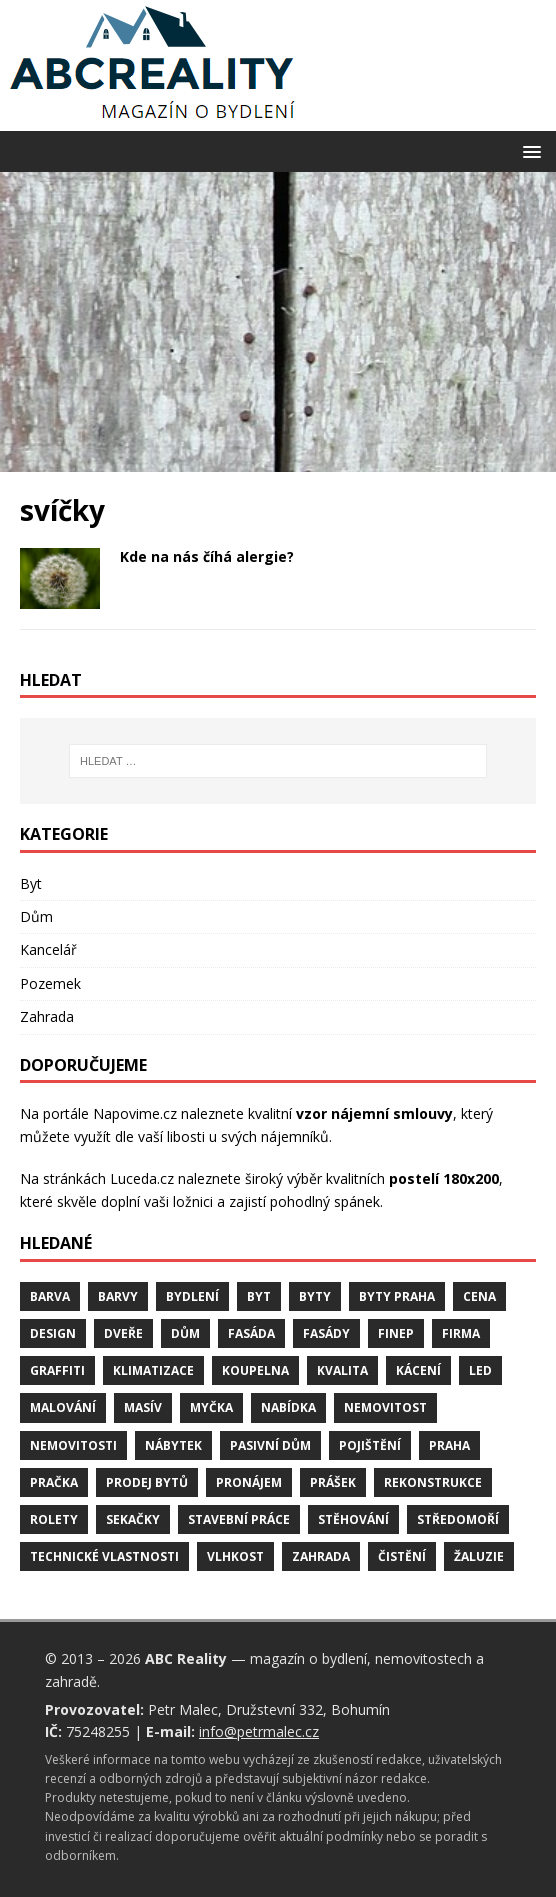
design (53, 1333)
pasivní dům (270, 1445)
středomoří (458, 1519)
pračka (54, 1482)
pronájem (249, 1482)
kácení (418, 1370)
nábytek (173, 1445)
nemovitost (385, 1407)
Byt (31, 883)
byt (259, 1296)
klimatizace (153, 1370)
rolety (54, 1519)
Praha (449, 1445)
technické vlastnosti (104, 1556)
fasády (326, 1333)
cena (479, 1296)
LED (480, 1370)
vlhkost (235, 1556)
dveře (123, 1333)
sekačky (133, 1519)
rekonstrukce (433, 1482)
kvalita (342, 1370)
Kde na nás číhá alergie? (207, 556)
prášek (333, 1482)
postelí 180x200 (444, 1178)
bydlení (192, 1296)
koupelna (255, 1370)
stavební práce (239, 1519)
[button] (528, 150)
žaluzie (479, 1556)
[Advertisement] (278, 322)
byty (315, 1296)
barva (50, 1296)
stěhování (353, 1519)
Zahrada (47, 1016)
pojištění (370, 1445)
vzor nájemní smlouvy (374, 1113)
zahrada (321, 1556)
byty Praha (397, 1296)
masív (143, 1407)
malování (63, 1407)
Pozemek (50, 983)
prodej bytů (147, 1482)
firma (461, 1333)
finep (396, 1333)
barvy (118, 1296)
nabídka (288, 1407)
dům (185, 1333)
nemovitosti (73, 1445)
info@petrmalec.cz (259, 1731)
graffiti (57, 1370)
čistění (402, 1556)
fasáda (251, 1333)
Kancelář (48, 949)
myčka (211, 1407)
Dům (36, 916)
